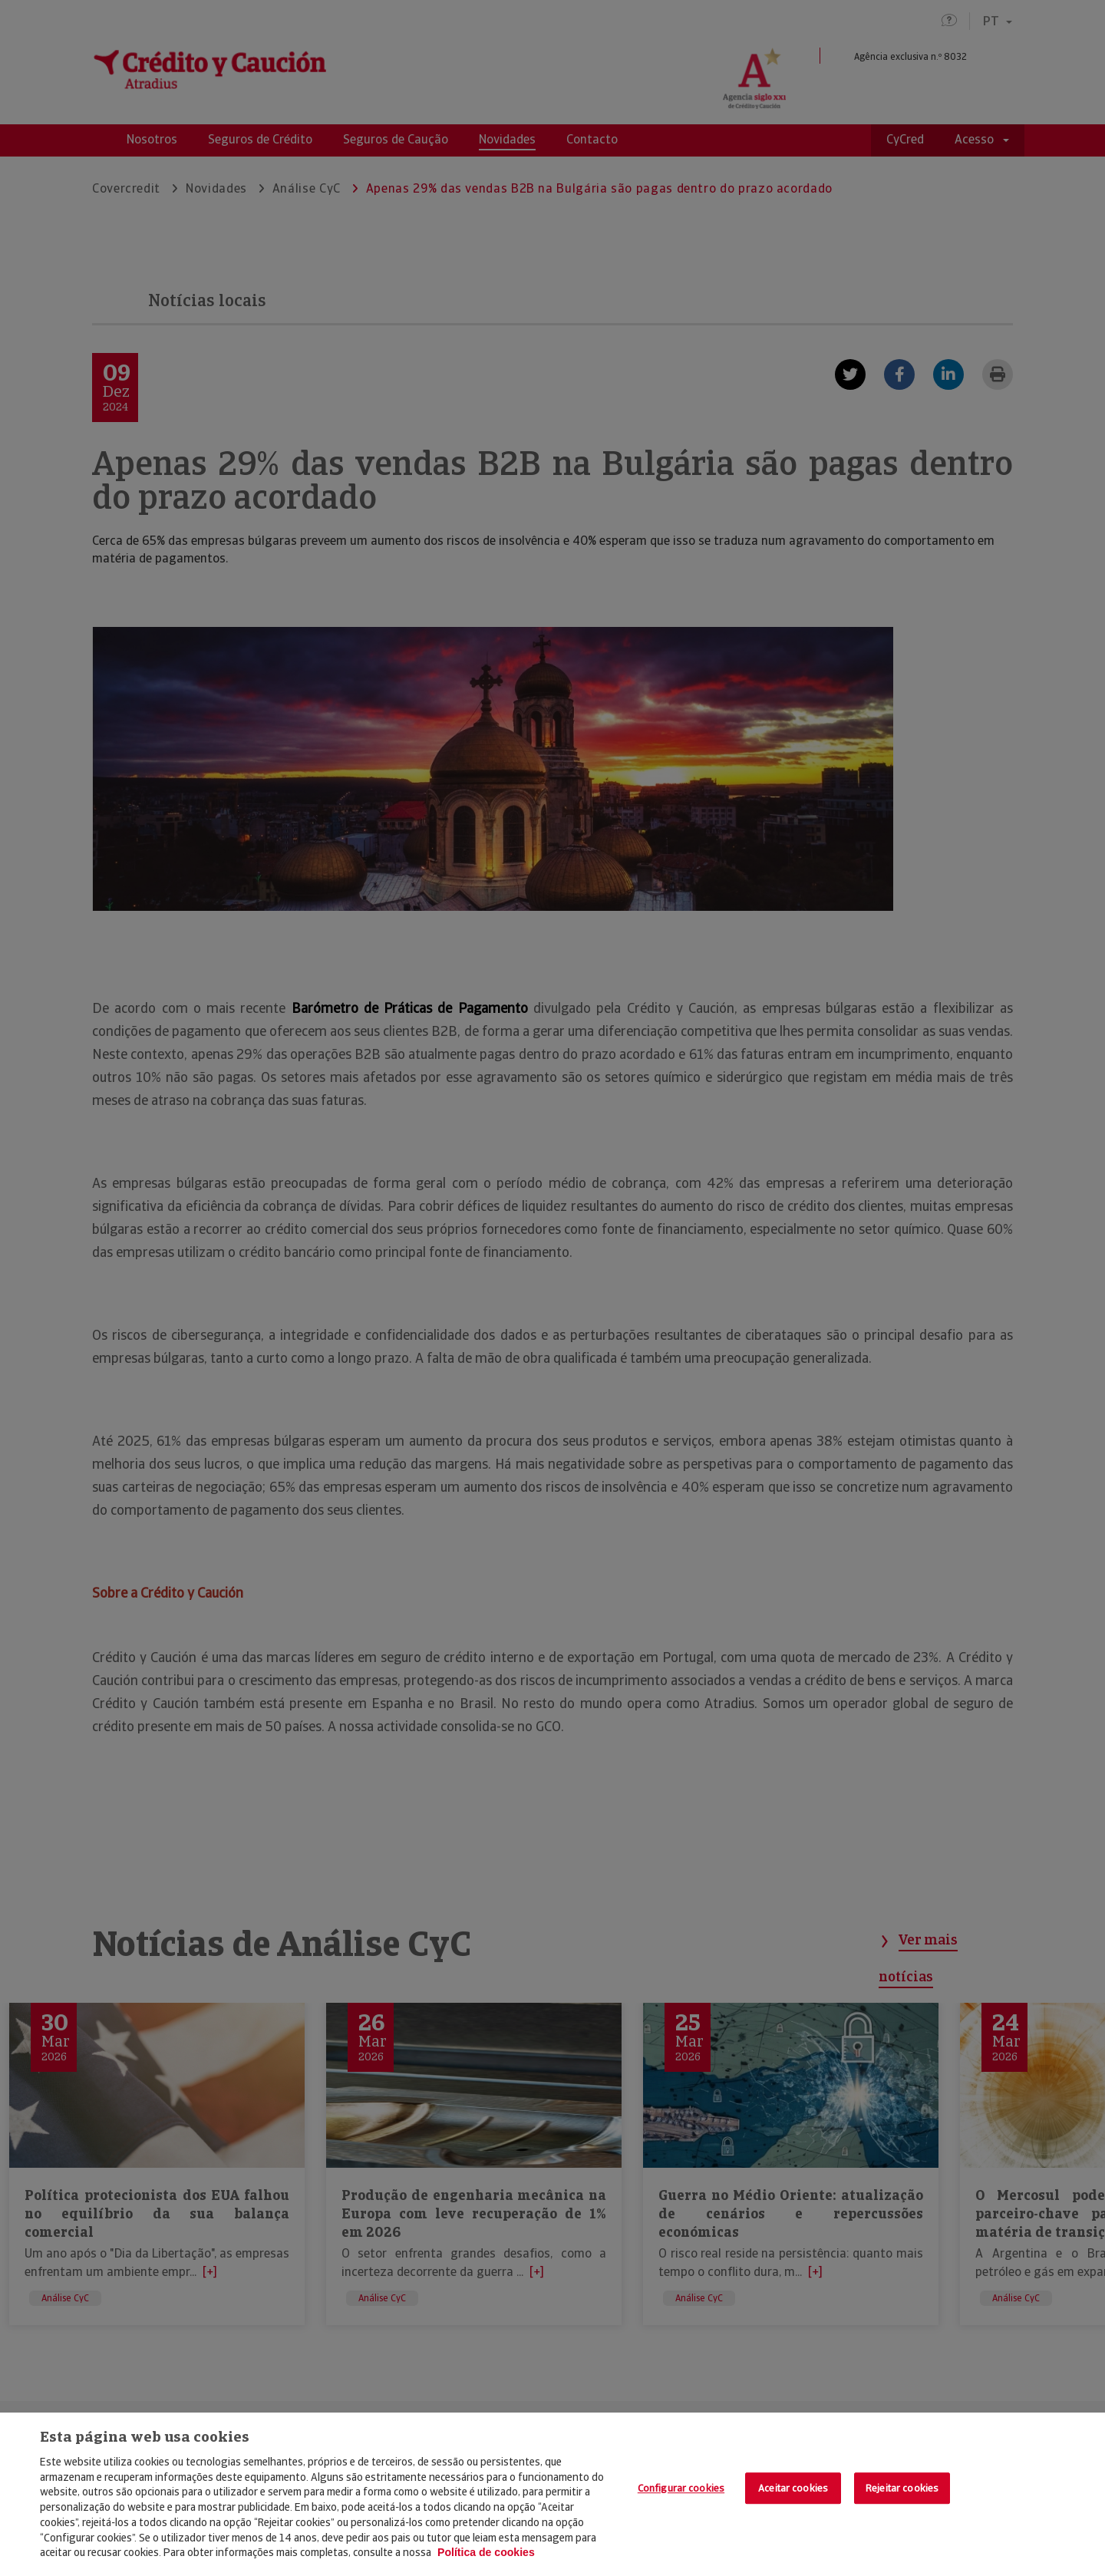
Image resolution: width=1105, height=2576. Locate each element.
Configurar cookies (681, 2488)
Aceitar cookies (793, 2488)
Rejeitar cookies (902, 2488)
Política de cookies (486, 2552)
